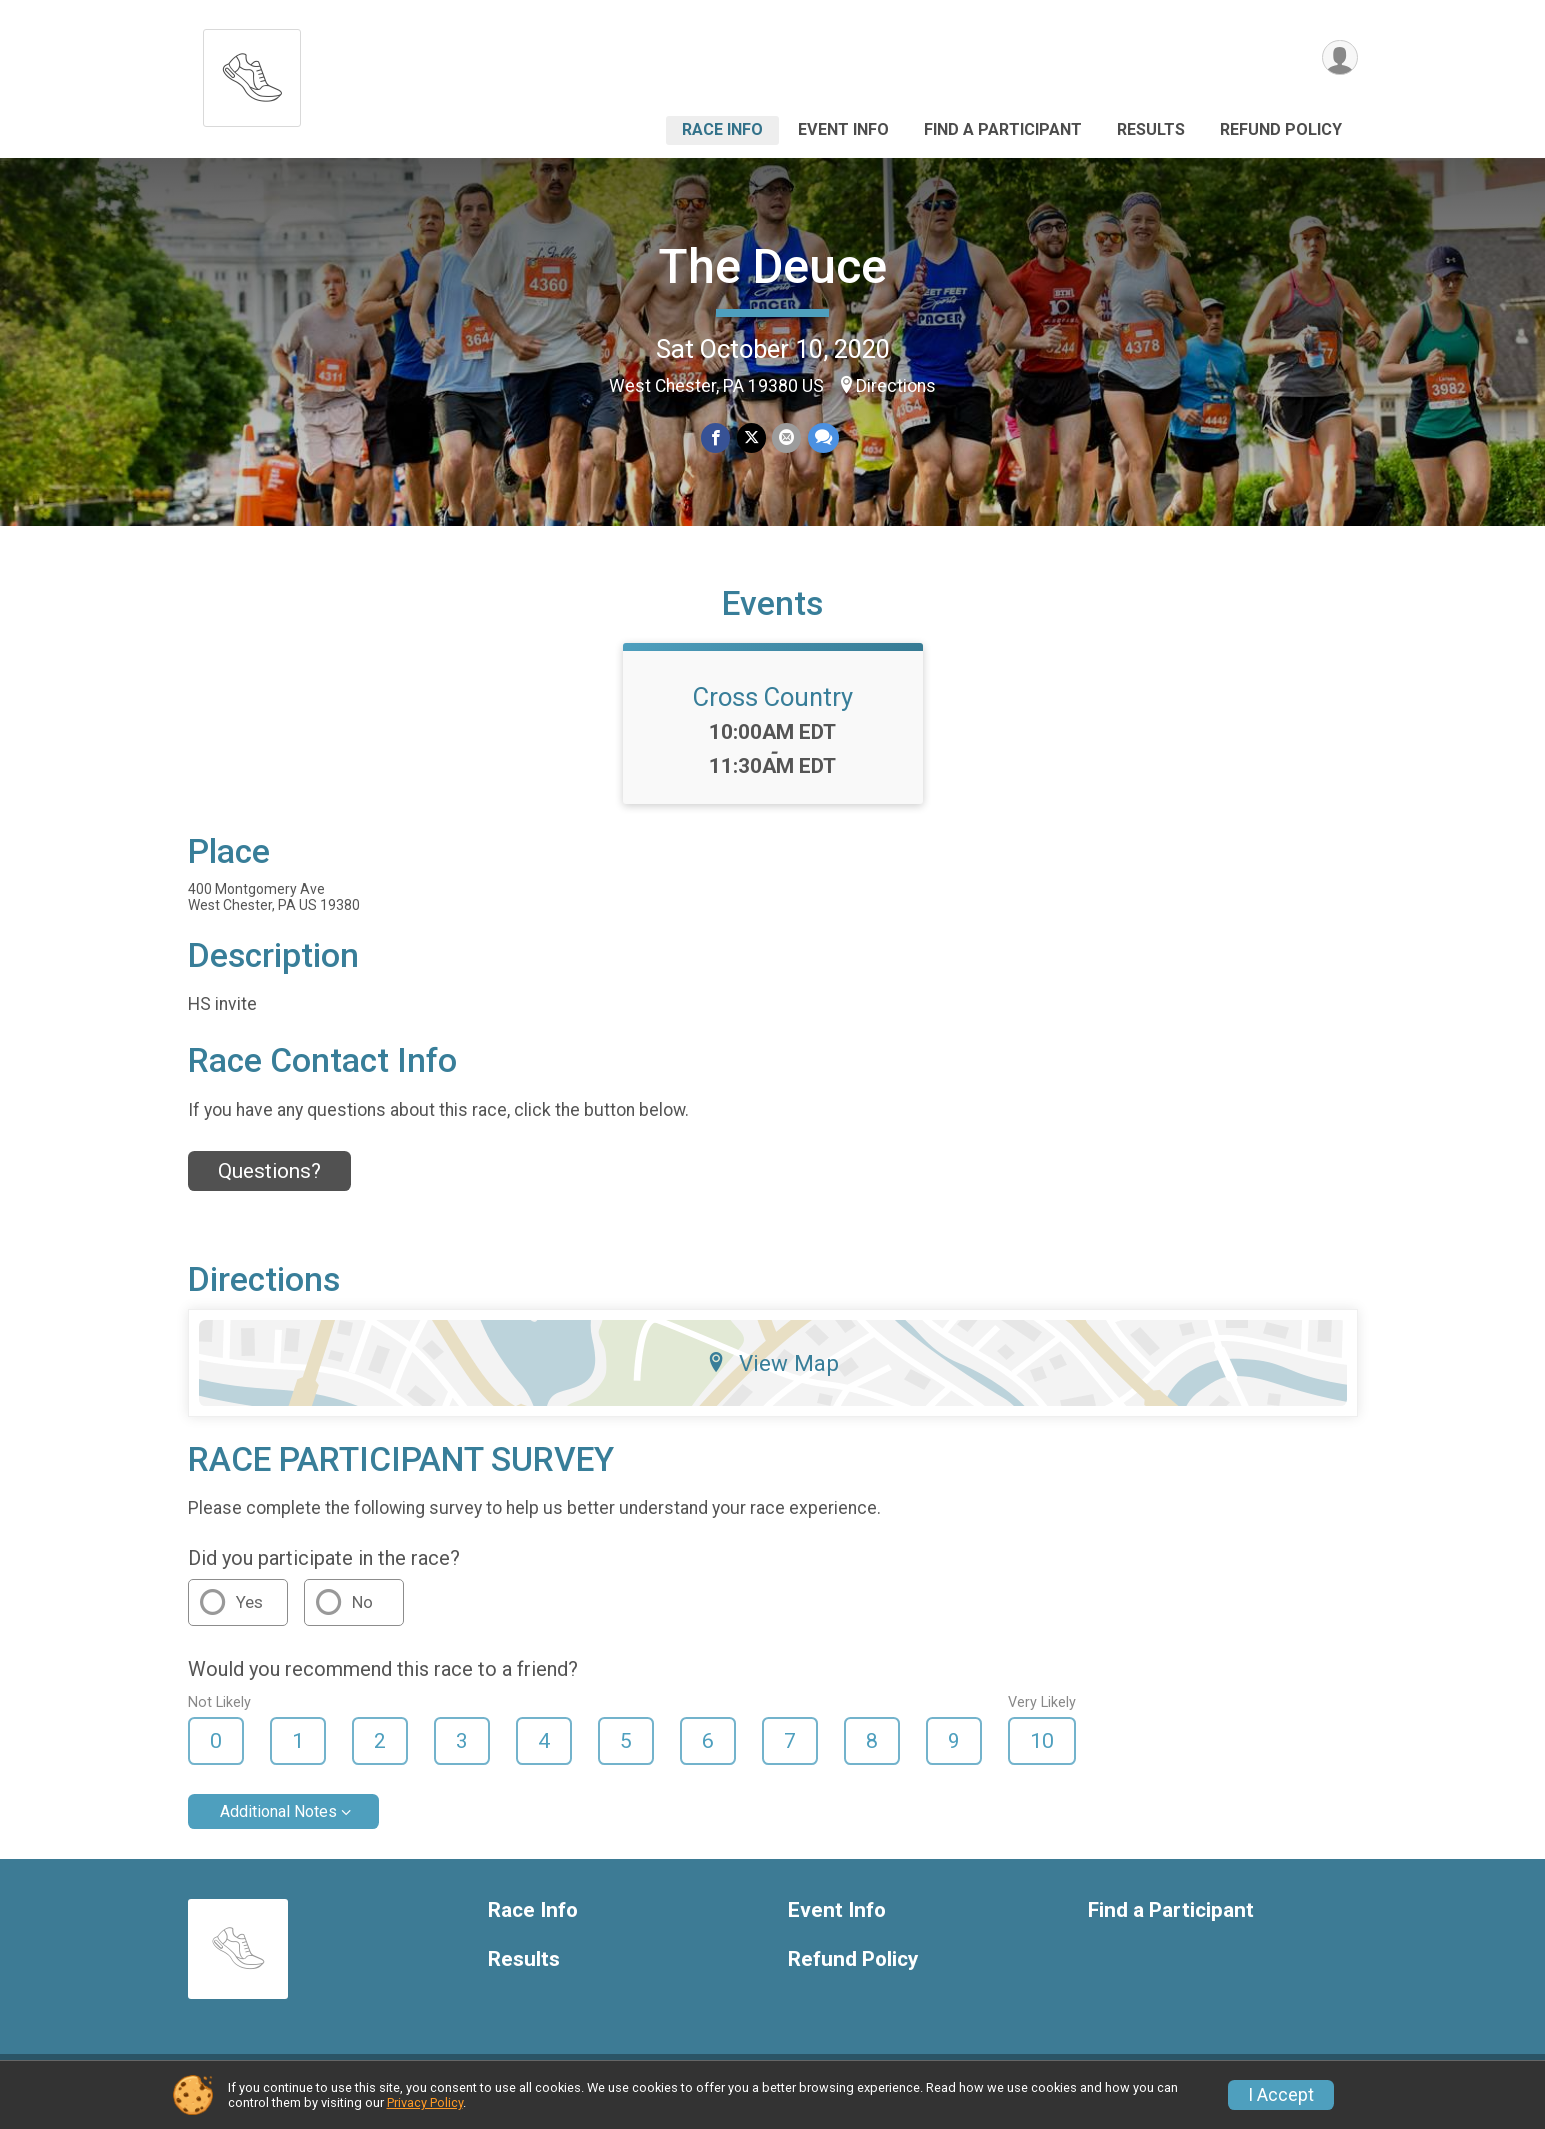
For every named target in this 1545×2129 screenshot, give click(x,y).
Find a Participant (1003, 129)
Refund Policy (1281, 129)
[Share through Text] (822, 438)
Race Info (722, 129)
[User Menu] (1339, 58)
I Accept (1281, 2095)
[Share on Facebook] (716, 438)
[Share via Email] (786, 438)
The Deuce (772, 266)
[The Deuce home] (252, 72)
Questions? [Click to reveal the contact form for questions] (269, 1183)
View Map (772, 1375)
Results (1151, 129)
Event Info (843, 129)
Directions (896, 386)
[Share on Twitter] (751, 438)
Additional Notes (278, 1823)
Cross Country (773, 709)
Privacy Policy (425, 2102)
